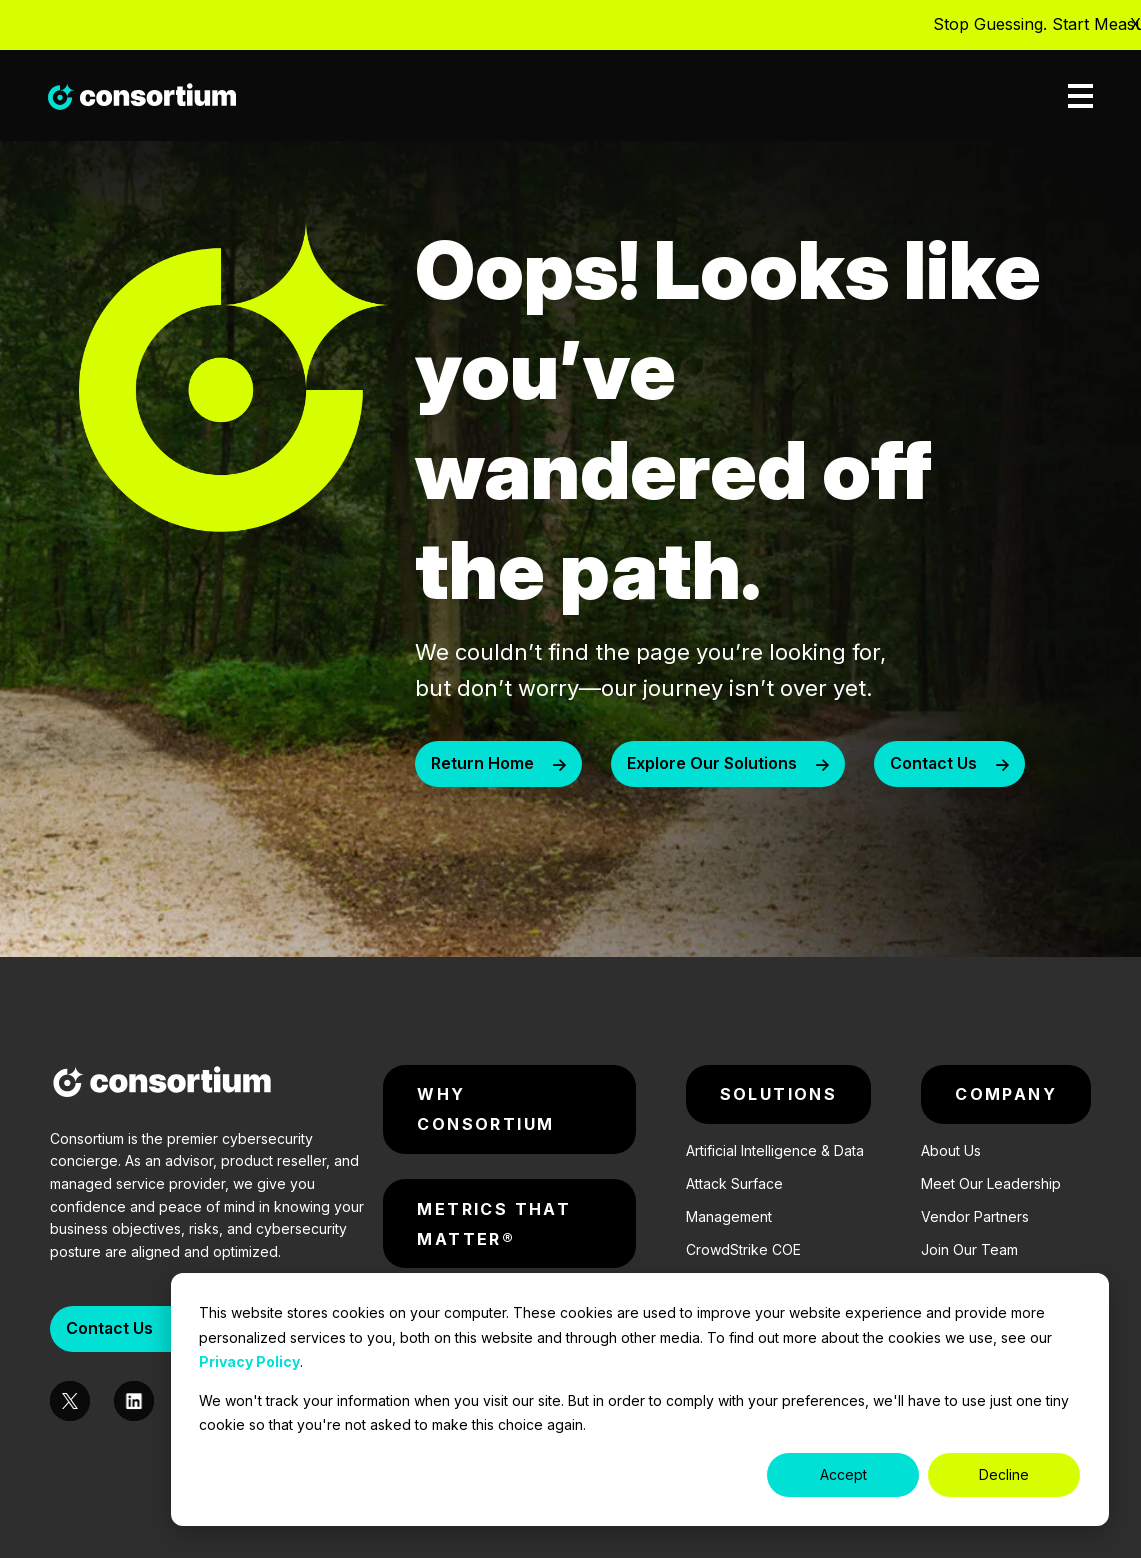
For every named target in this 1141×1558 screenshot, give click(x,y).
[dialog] (640, 1399)
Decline (1004, 1474)
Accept (843, 1474)
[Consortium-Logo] (162, 1085)
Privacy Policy (249, 1361)
